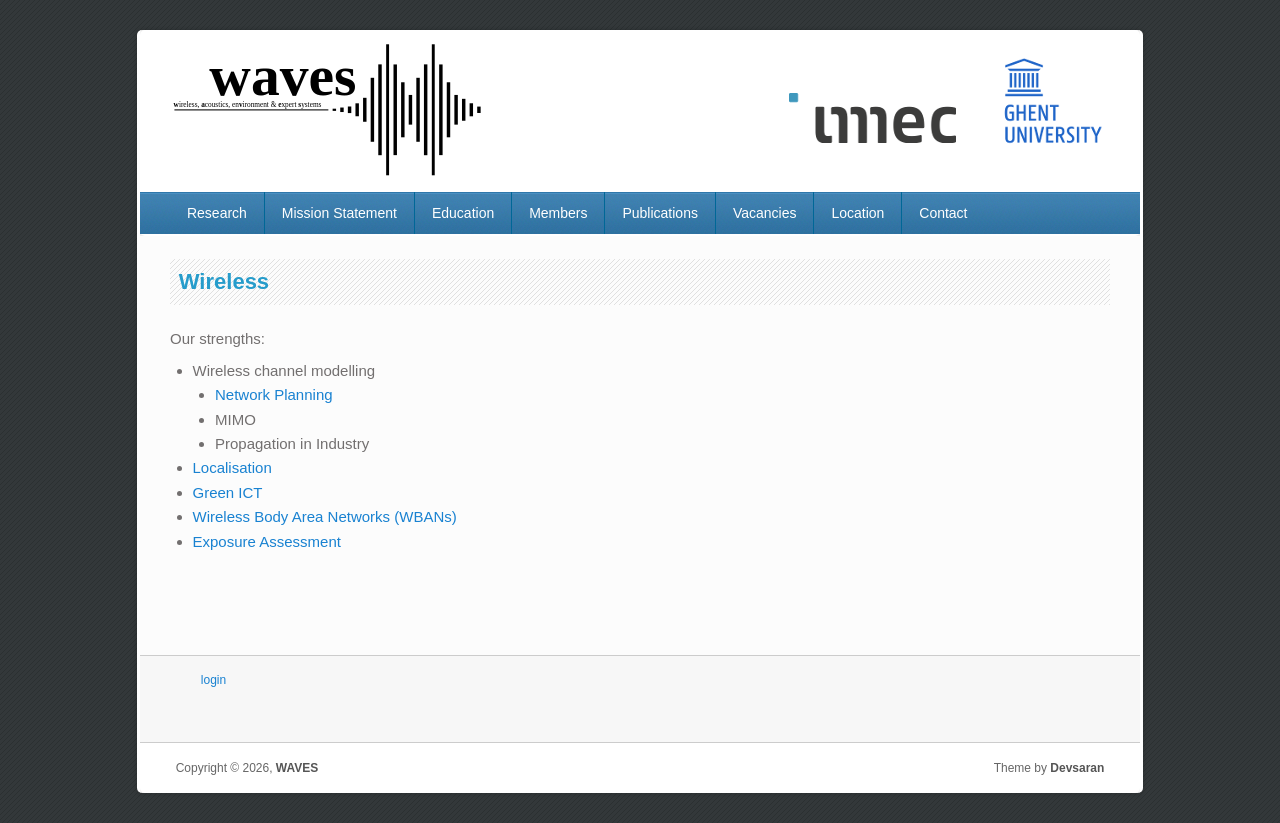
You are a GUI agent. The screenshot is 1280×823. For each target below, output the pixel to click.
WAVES (297, 768)
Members (558, 213)
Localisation (232, 467)
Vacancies (765, 213)
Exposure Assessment (267, 541)
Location (857, 213)
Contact (943, 213)
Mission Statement (339, 213)
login (213, 680)
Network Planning (274, 394)
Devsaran (1077, 768)
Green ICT (228, 492)
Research (217, 213)
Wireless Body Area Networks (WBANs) (325, 516)
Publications (660, 213)
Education (463, 213)
